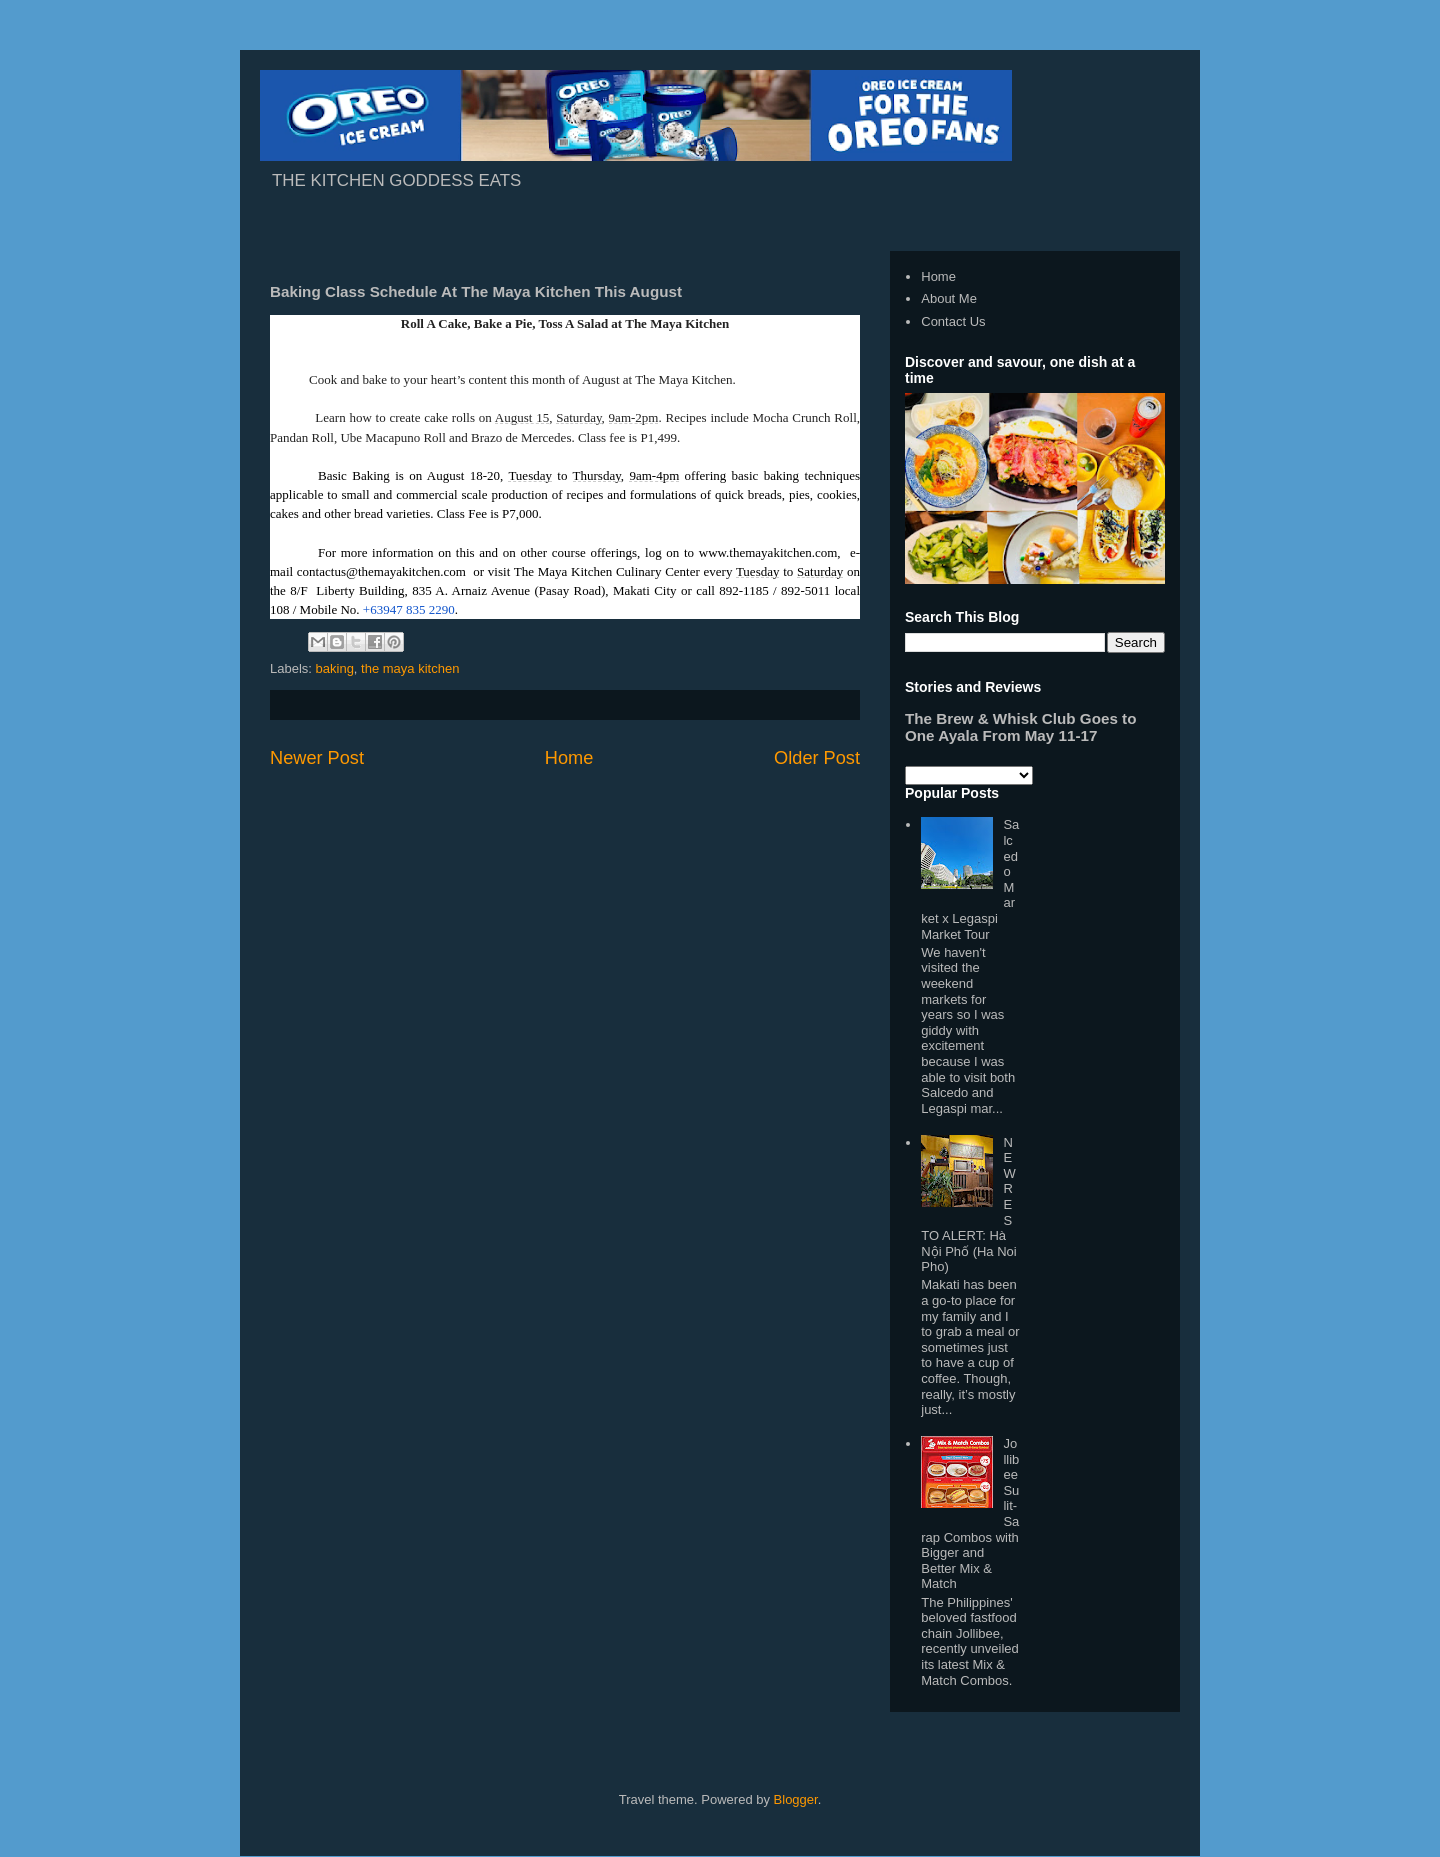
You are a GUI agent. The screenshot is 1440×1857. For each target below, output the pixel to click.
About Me (949, 298)
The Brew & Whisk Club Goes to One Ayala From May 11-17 (1020, 727)
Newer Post (317, 758)
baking (335, 668)
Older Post (817, 758)
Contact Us (953, 321)
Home (569, 758)
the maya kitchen (410, 668)
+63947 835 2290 (409, 609)
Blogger (796, 1799)
